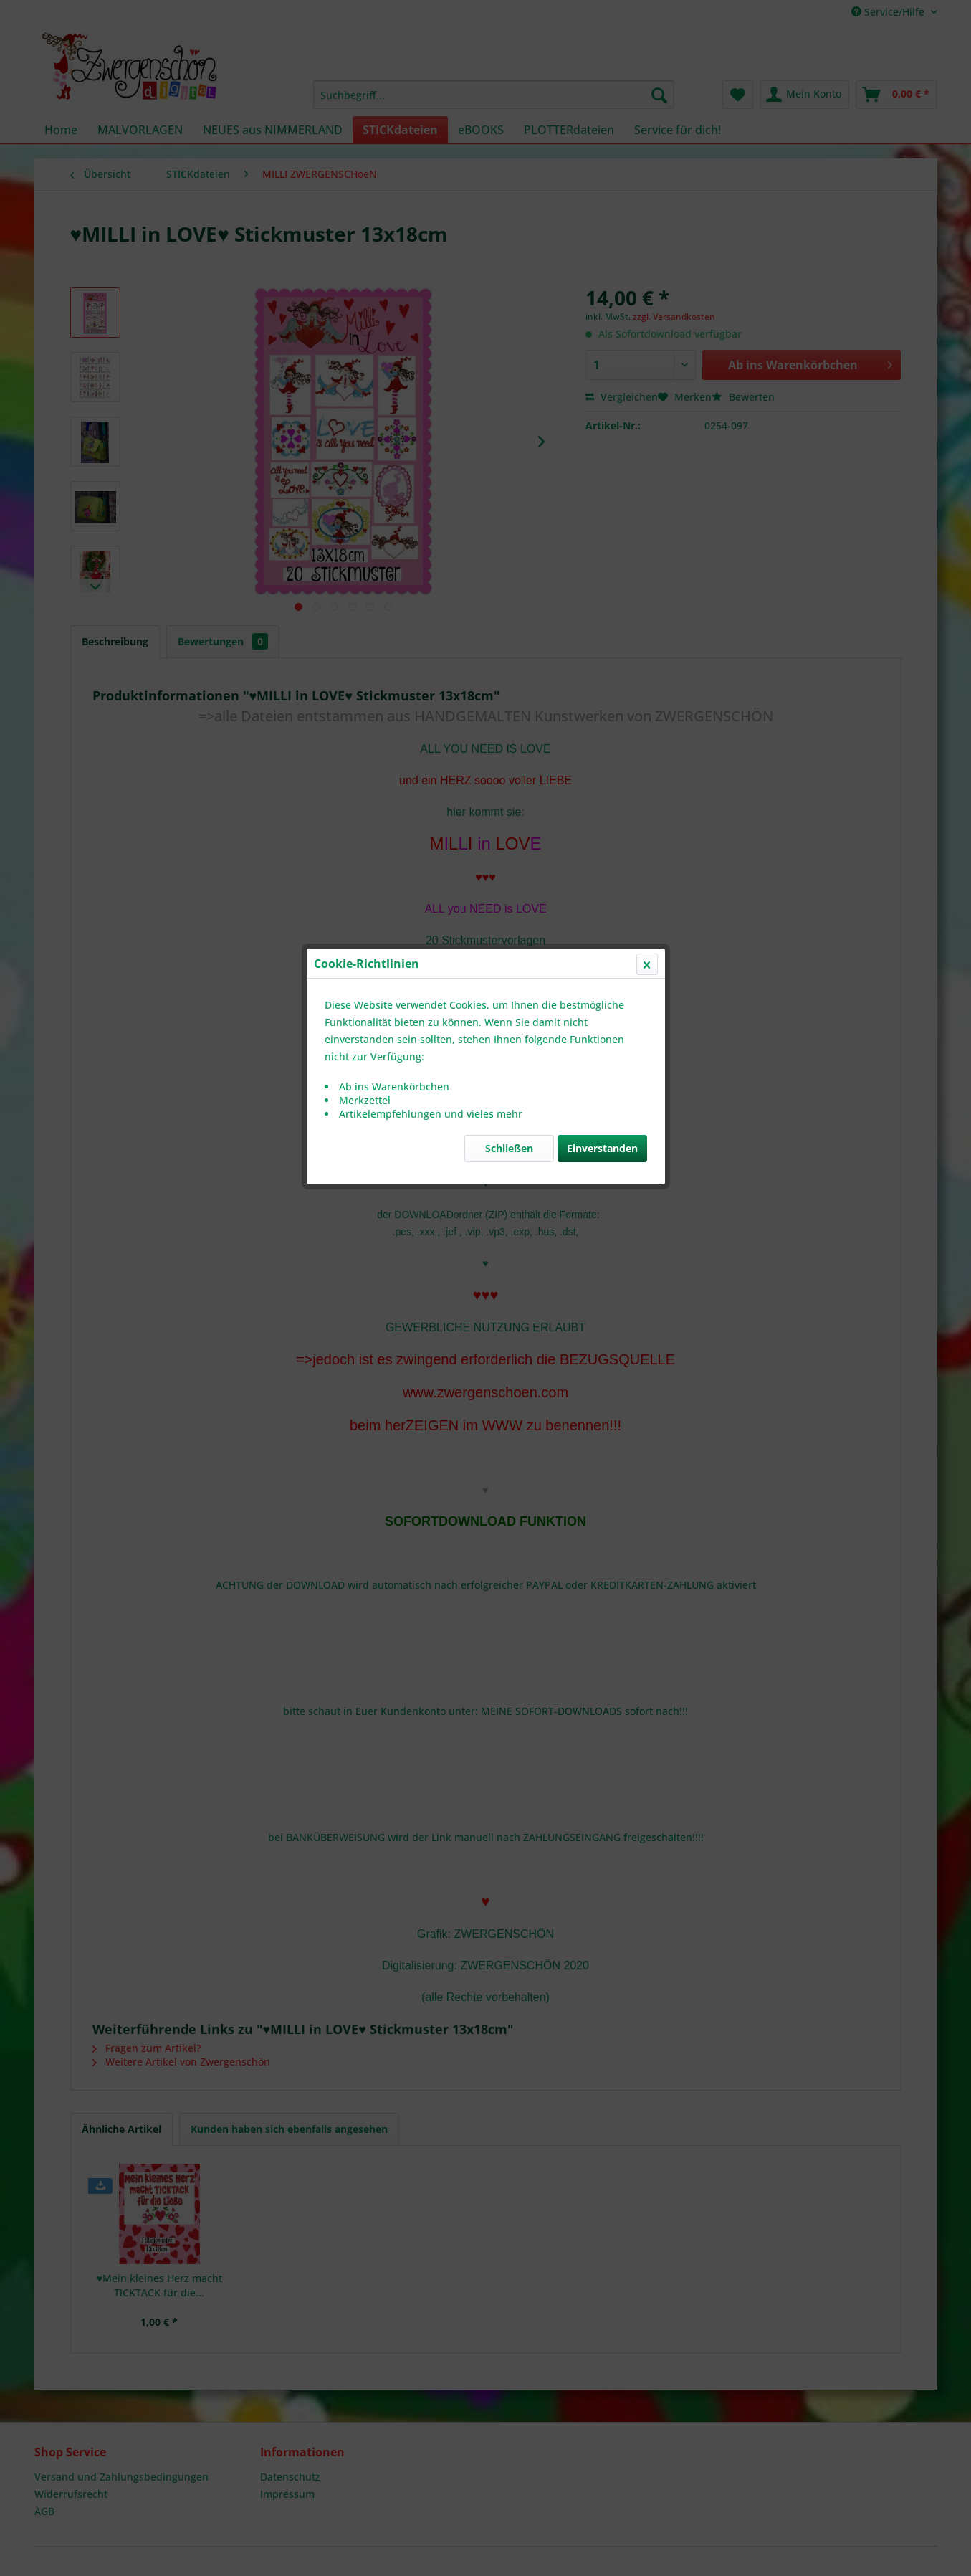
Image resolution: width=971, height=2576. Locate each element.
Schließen (509, 340)
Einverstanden (602, 340)
